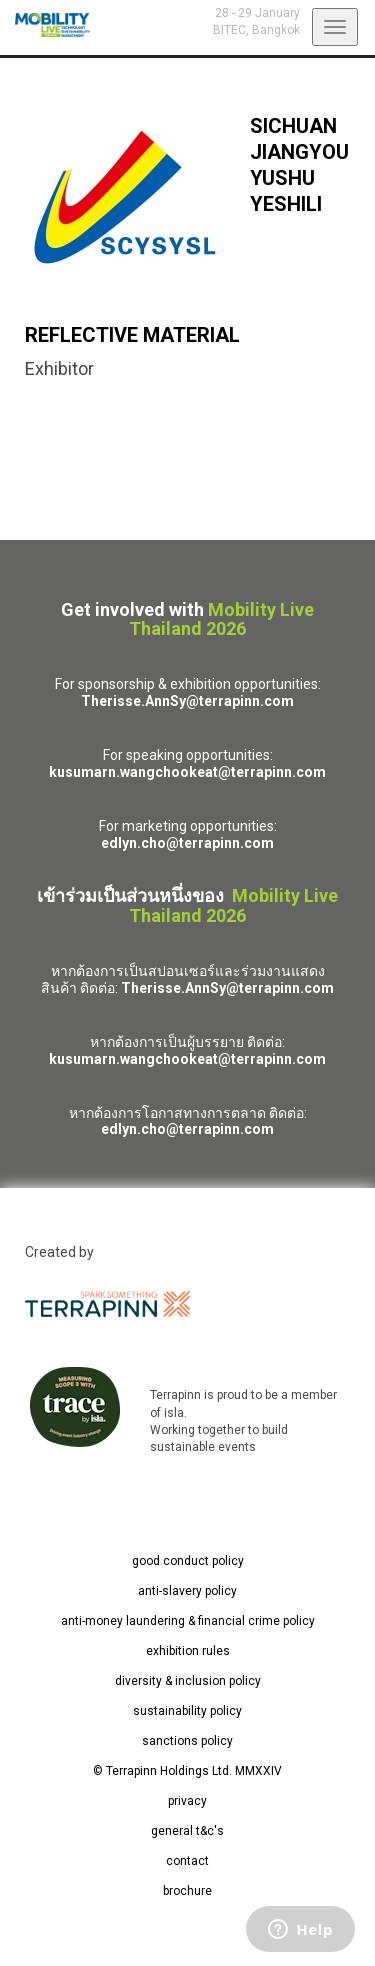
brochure (187, 1891)
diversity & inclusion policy (188, 1681)
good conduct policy (188, 1561)
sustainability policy (187, 1711)
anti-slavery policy (187, 1591)
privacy (187, 1801)
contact (187, 1861)
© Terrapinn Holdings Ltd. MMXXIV (187, 1771)
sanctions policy (187, 1741)
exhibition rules (188, 1651)
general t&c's (187, 1831)
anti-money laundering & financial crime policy (188, 1621)
